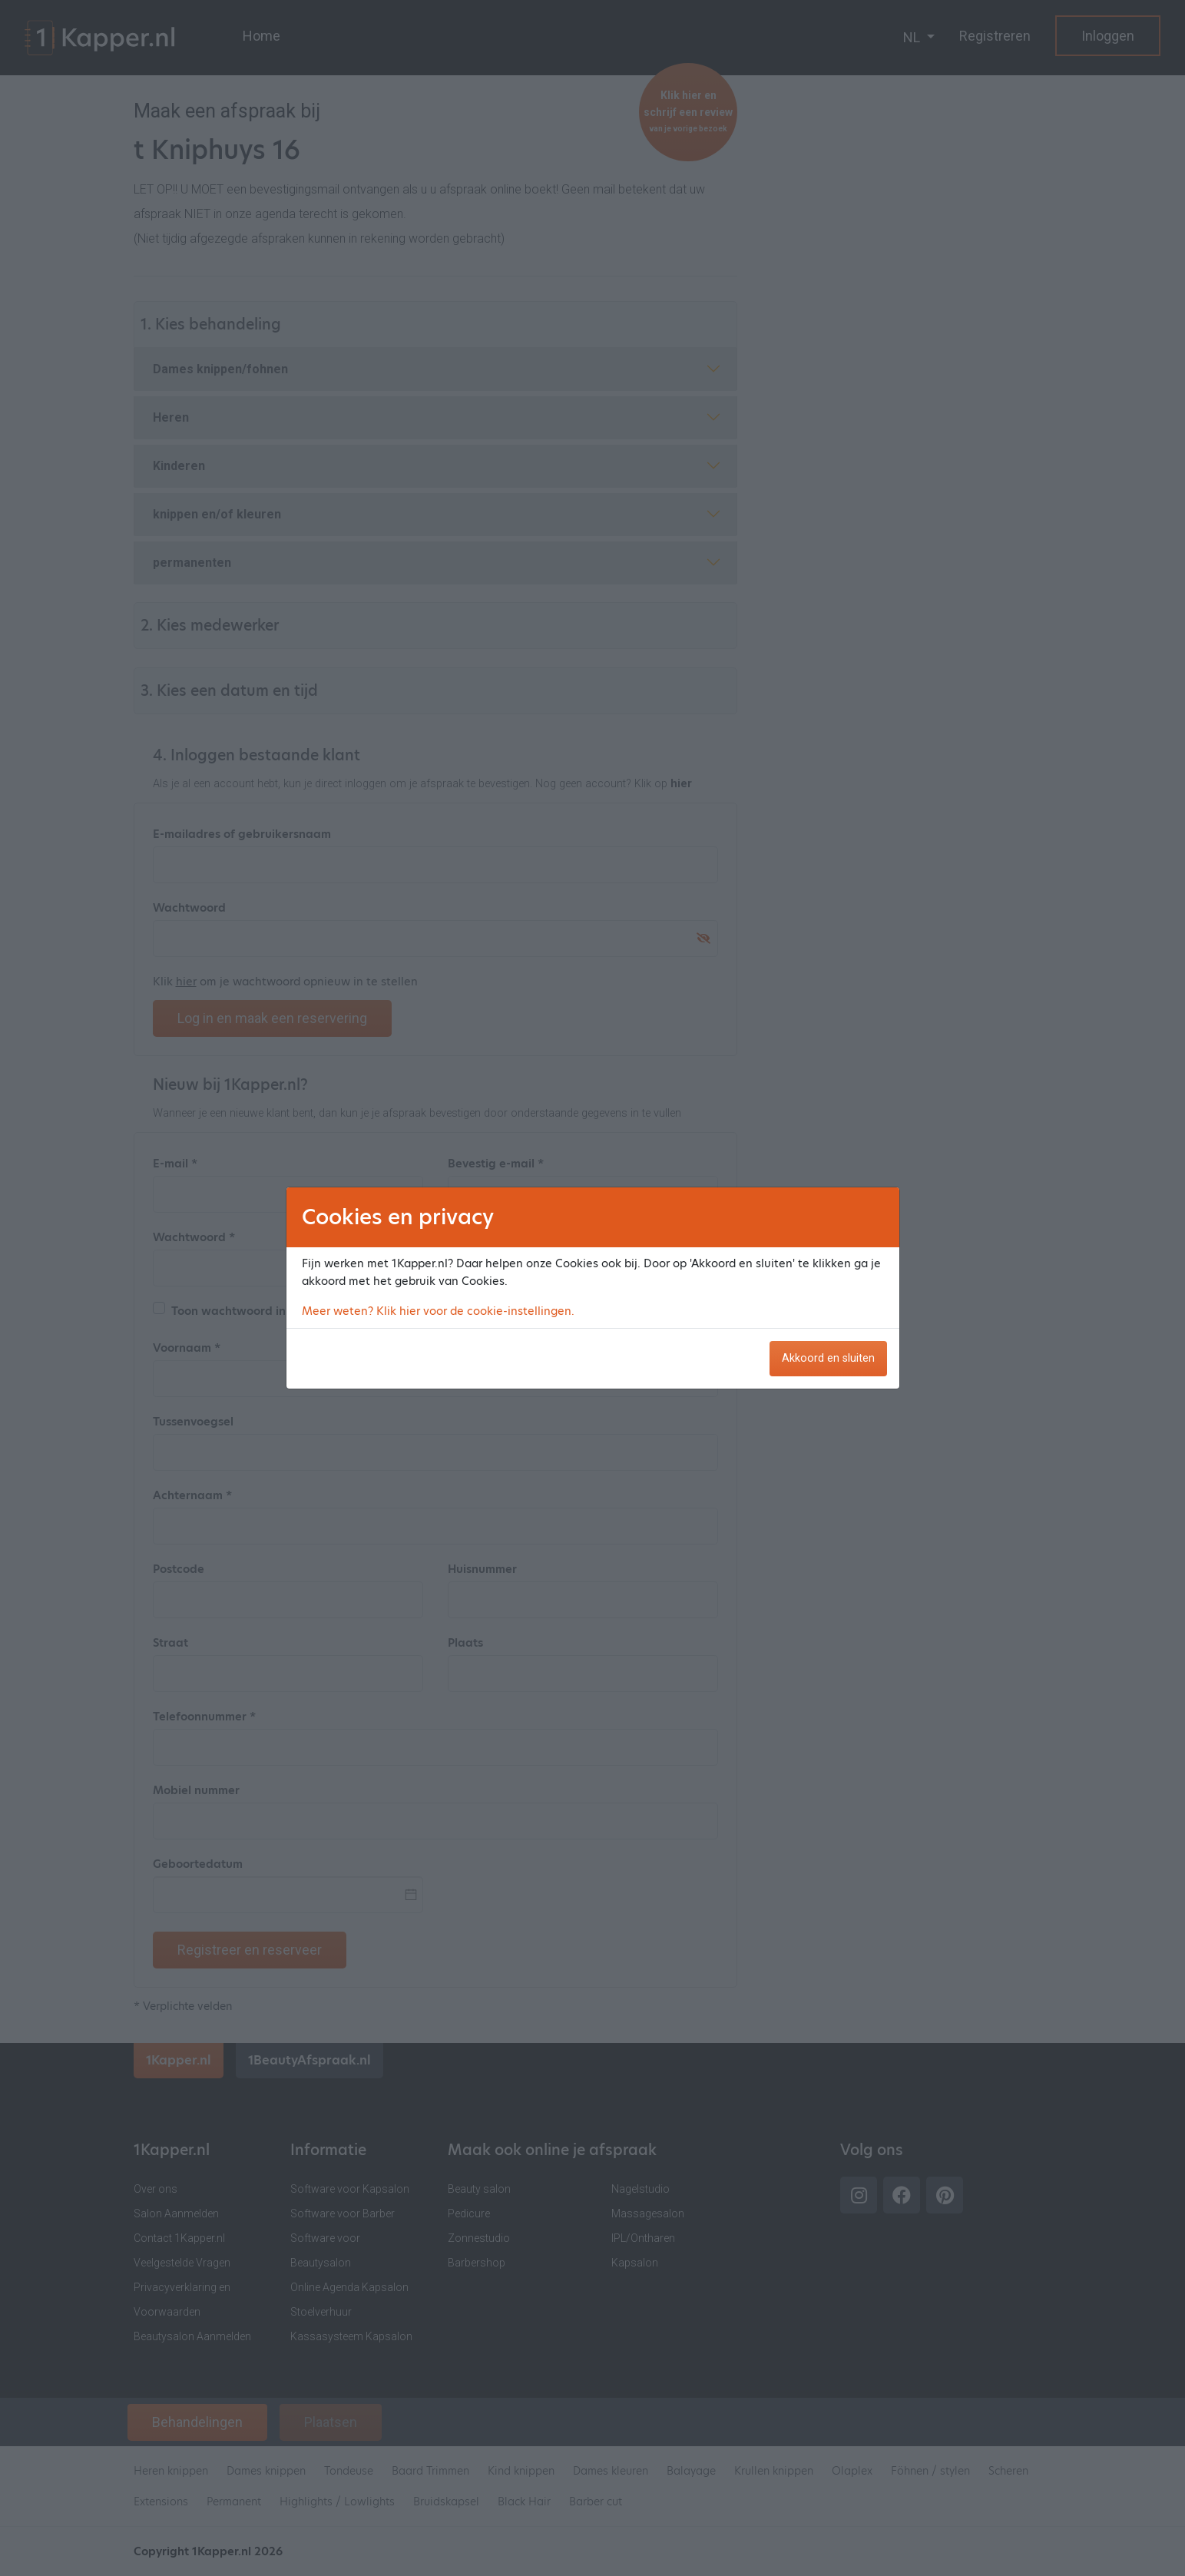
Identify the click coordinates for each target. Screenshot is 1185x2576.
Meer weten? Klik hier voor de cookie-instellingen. (438, 1311)
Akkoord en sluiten (828, 1358)
